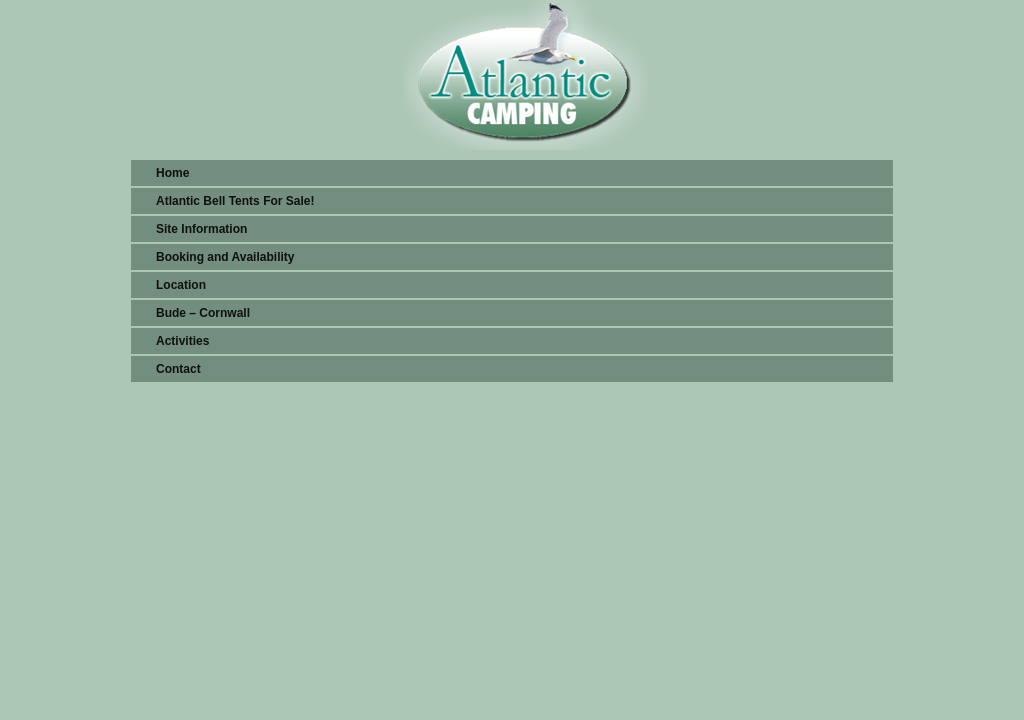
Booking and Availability (225, 257)
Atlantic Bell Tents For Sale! (235, 201)
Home (172, 173)
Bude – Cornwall (203, 313)
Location (181, 285)
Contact (178, 369)
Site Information (201, 229)
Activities (182, 341)
